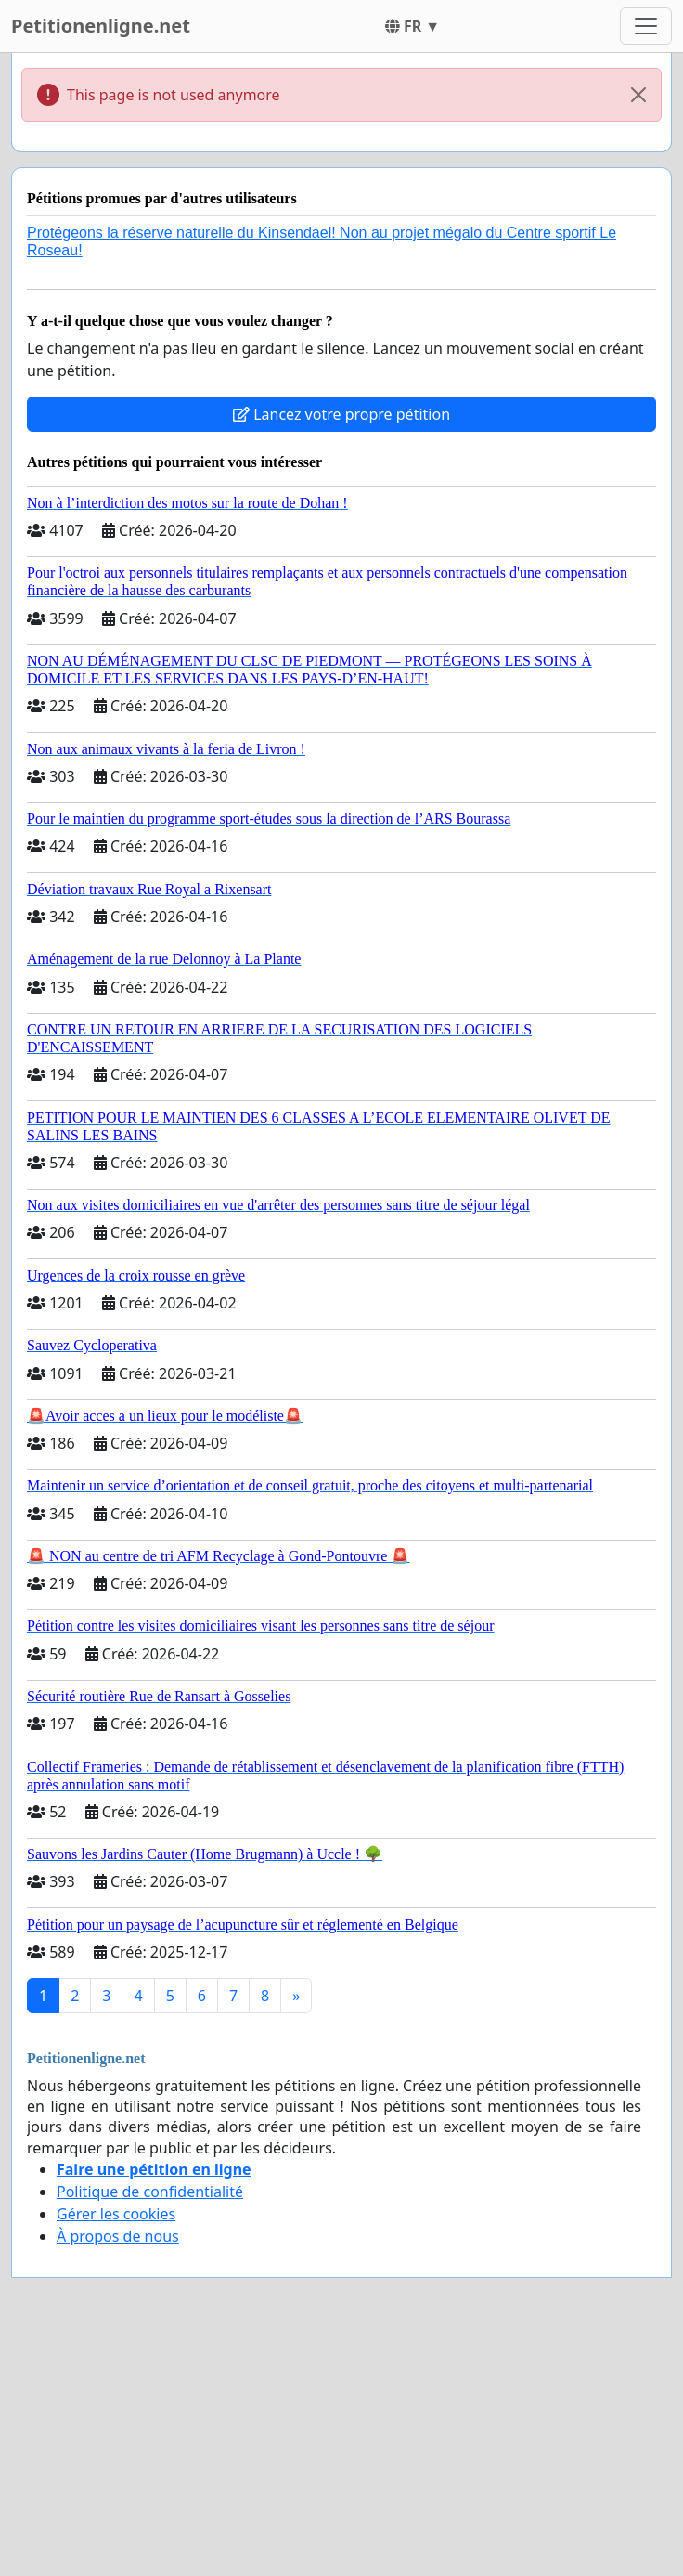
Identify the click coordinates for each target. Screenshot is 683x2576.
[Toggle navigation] (646, 26)
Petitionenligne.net (100, 25)
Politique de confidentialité (150, 2191)
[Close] (638, 95)
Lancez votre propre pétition (341, 414)
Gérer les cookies (116, 2214)
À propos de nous (118, 2236)
